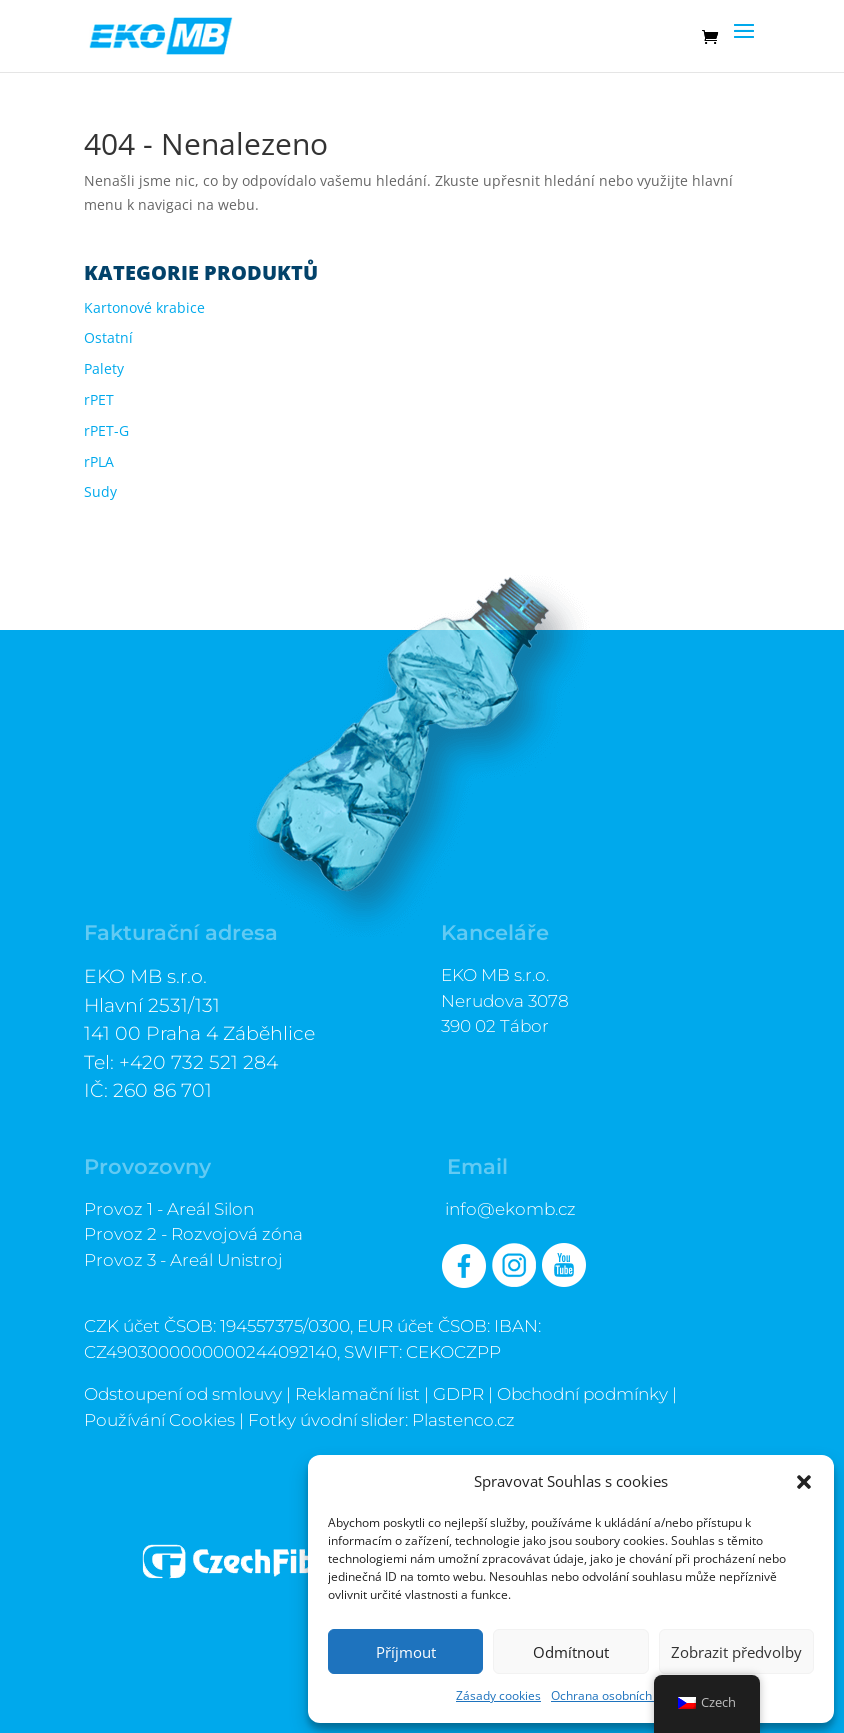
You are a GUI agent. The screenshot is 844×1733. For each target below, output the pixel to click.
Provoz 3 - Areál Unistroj (183, 1260)
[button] (804, 1482)
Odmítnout (571, 1652)
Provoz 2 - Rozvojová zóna (193, 1234)
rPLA (99, 461)
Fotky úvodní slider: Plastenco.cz (381, 1420)
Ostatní (108, 337)
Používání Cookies (159, 1420)
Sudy (100, 491)
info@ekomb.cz (510, 1209)
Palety (104, 368)
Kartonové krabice (144, 307)
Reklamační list (357, 1394)
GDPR (458, 1394)
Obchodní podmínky (582, 1394)
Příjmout (406, 1652)
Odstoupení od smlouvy (183, 1394)
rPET (99, 399)
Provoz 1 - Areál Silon (169, 1209)
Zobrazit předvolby (736, 1652)
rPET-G (106, 430)
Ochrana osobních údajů (618, 1695)
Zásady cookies (498, 1695)
